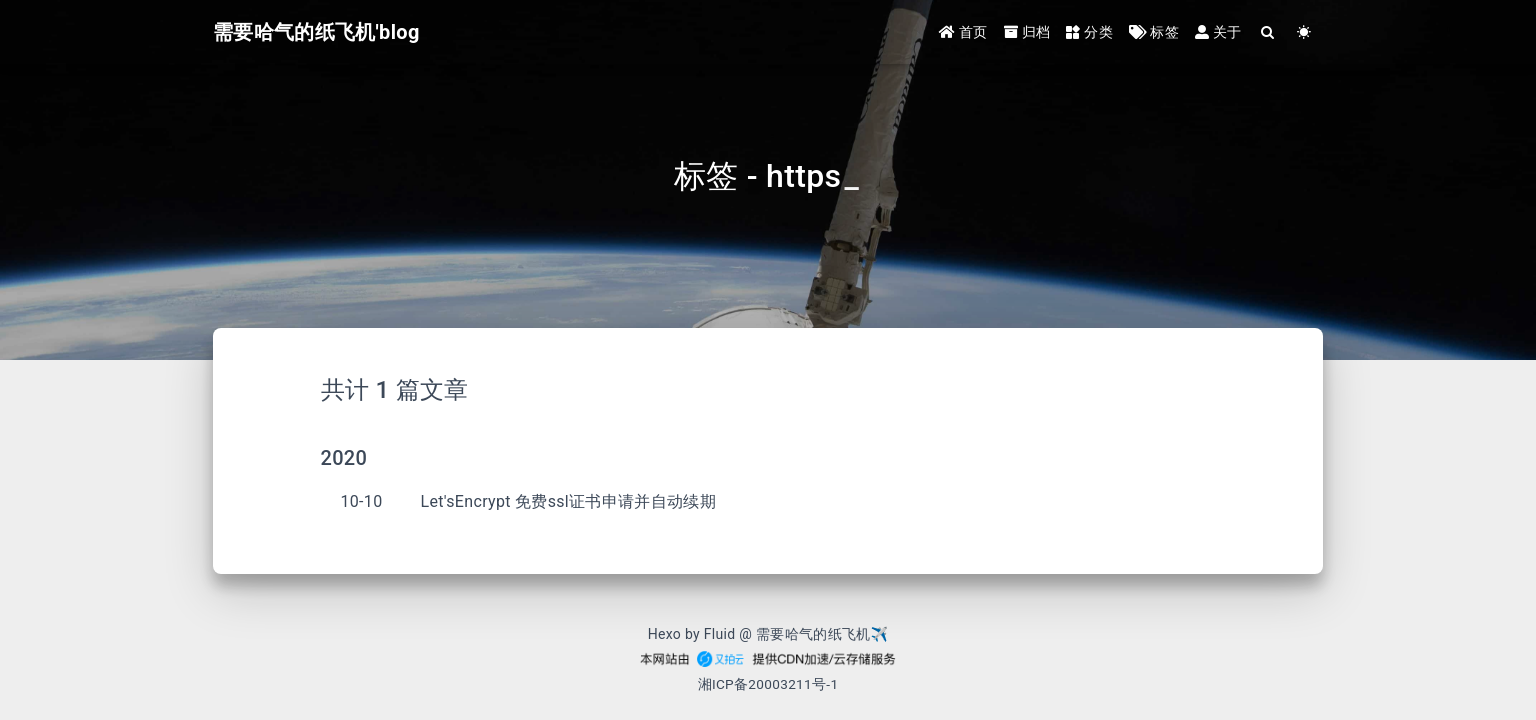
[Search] (1268, 32)
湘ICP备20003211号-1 (768, 684)
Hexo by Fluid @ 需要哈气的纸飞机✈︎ (768, 634)
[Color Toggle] (1304, 32)
